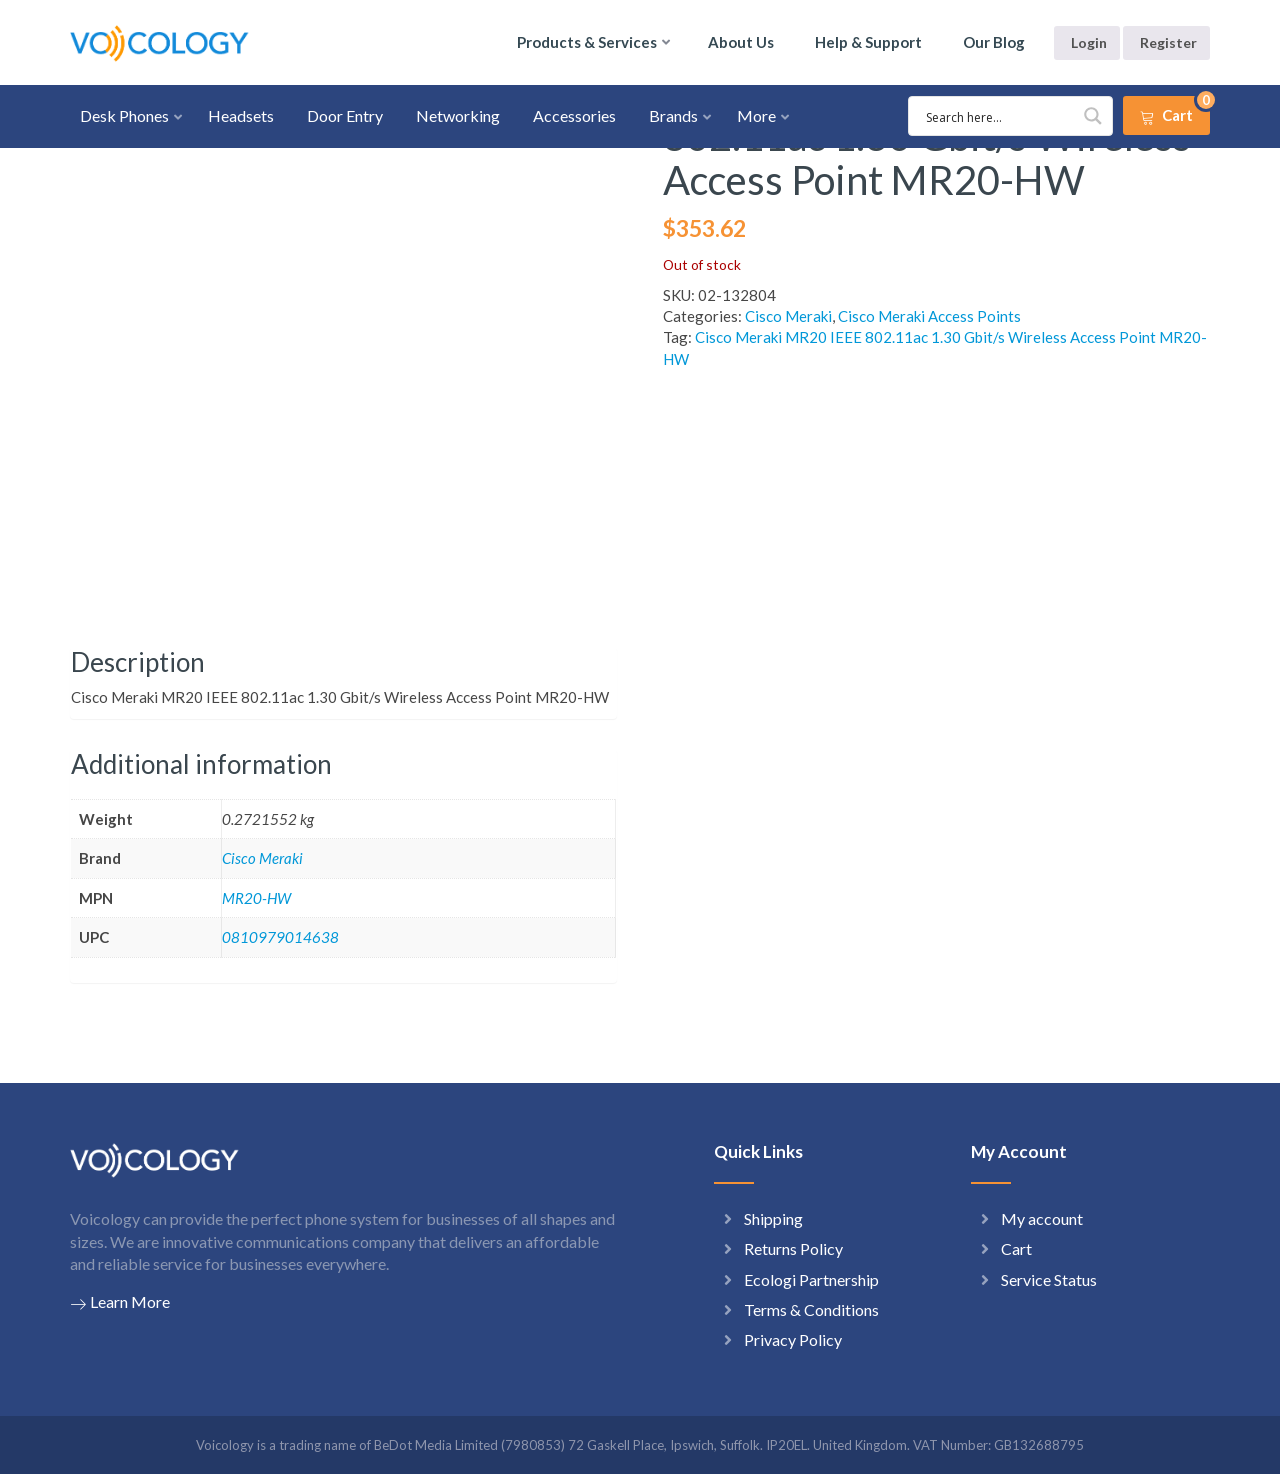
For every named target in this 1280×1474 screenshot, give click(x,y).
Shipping (773, 1218)
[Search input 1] (981, 116)
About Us (741, 42)
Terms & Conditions (811, 1309)
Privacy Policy (793, 1339)
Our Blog (994, 42)
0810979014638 (280, 937)
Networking (458, 115)
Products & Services (587, 42)
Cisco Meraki (788, 316)
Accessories (574, 115)
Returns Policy (793, 1248)
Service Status (1049, 1279)
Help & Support (868, 42)
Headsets (241, 115)
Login (1089, 42)
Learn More (120, 1302)
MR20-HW (256, 898)
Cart (1016, 1248)
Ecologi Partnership (811, 1279)
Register (1168, 42)
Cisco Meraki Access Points (929, 316)
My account (1042, 1218)
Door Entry (345, 115)
